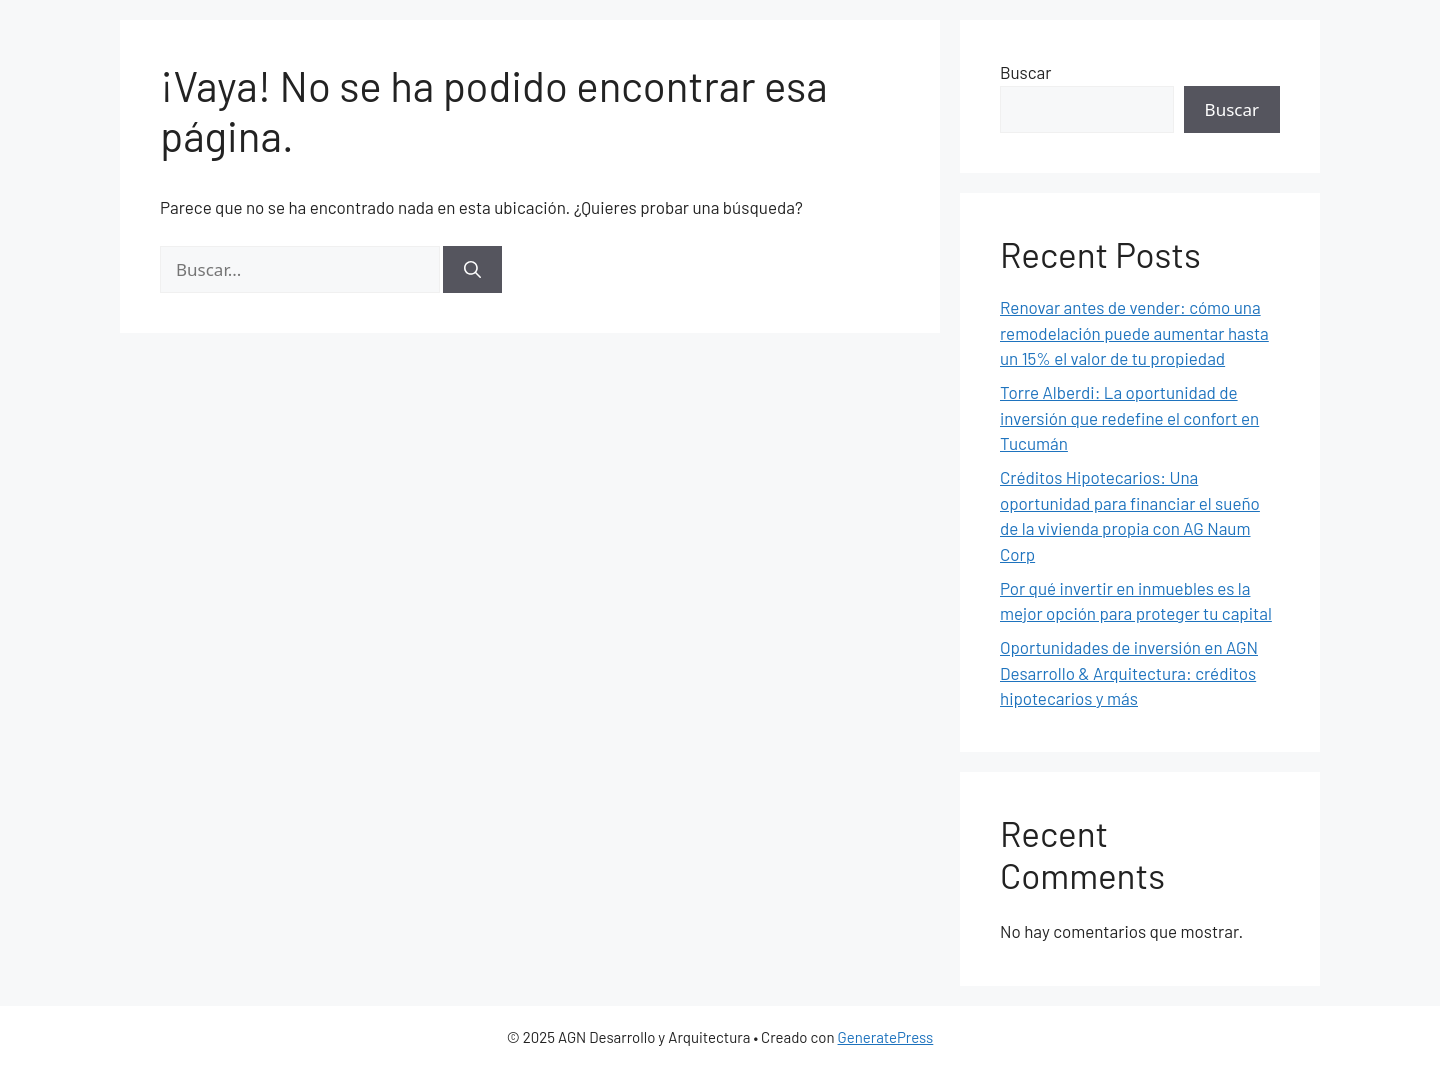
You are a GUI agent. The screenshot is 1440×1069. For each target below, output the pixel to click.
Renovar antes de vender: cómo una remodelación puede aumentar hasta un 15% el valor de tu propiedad (1134, 332)
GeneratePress (886, 1037)
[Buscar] (472, 270)
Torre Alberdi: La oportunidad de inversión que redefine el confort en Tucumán (1129, 417)
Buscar (1025, 72)
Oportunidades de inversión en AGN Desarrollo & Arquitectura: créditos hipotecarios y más (1129, 672)
